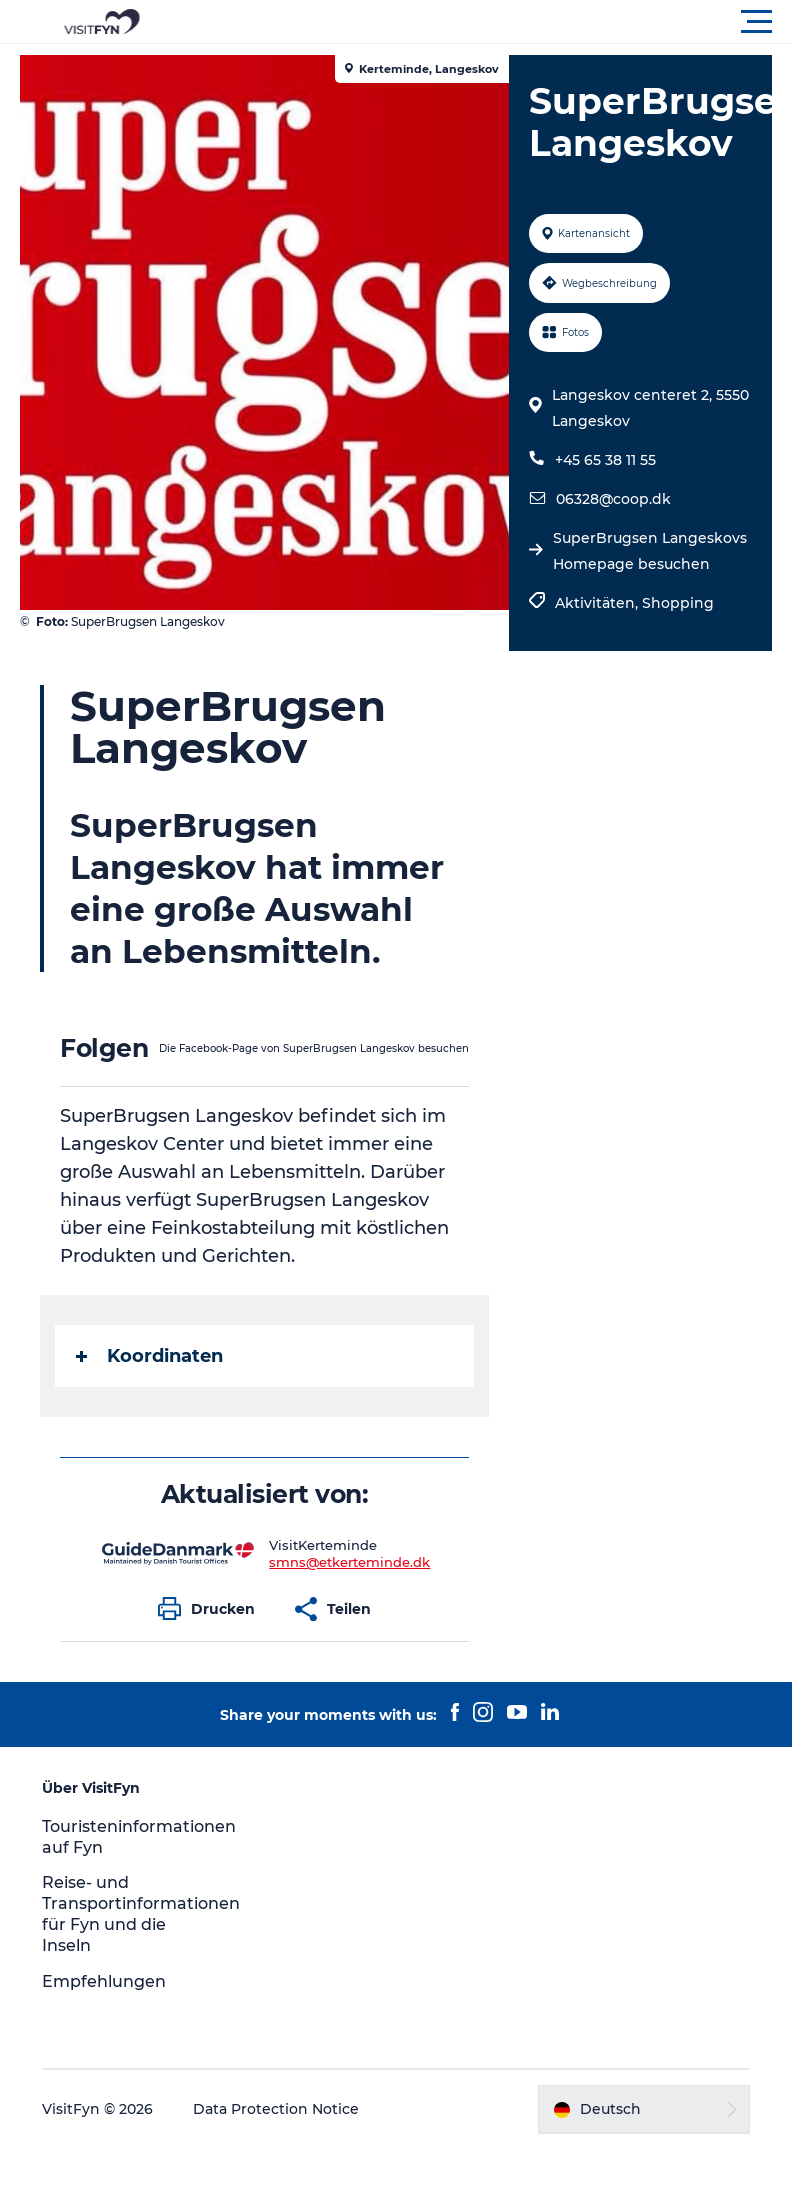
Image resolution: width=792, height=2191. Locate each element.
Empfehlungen (104, 1981)
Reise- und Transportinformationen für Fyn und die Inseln (141, 1913)
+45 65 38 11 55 (605, 460)
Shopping (678, 603)
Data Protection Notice (276, 2109)
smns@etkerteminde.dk (349, 1562)
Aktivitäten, (598, 603)
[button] (486, 22)
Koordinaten (149, 1356)
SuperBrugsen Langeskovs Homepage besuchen (650, 551)
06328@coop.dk (613, 499)
